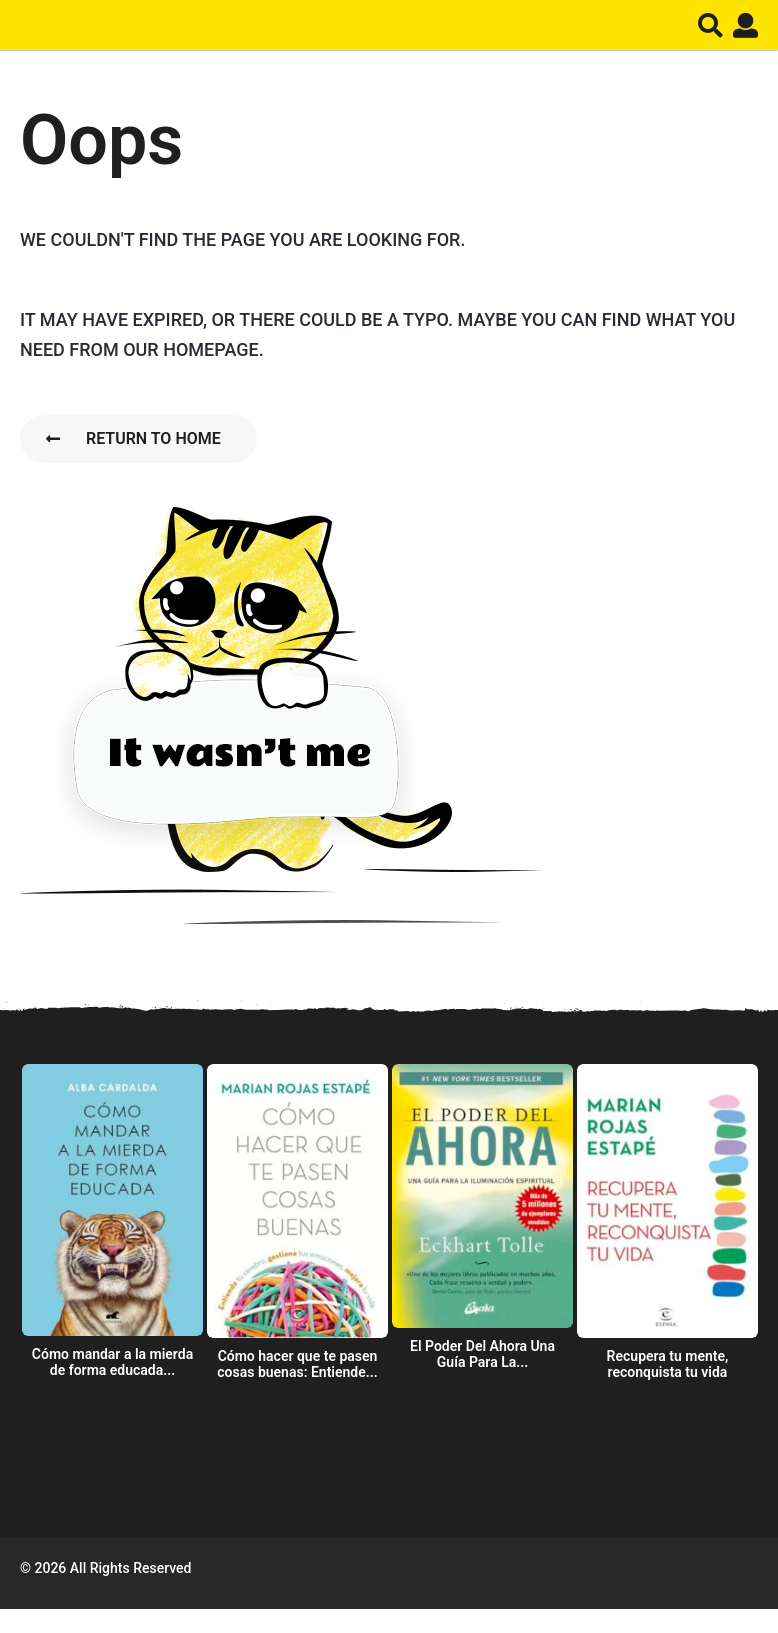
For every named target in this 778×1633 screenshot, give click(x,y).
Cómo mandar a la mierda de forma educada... (112, 1362)
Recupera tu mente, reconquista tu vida (668, 1364)
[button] (710, 25)
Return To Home (133, 438)
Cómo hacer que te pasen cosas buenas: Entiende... (297, 1364)
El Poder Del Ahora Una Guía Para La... (482, 1354)
